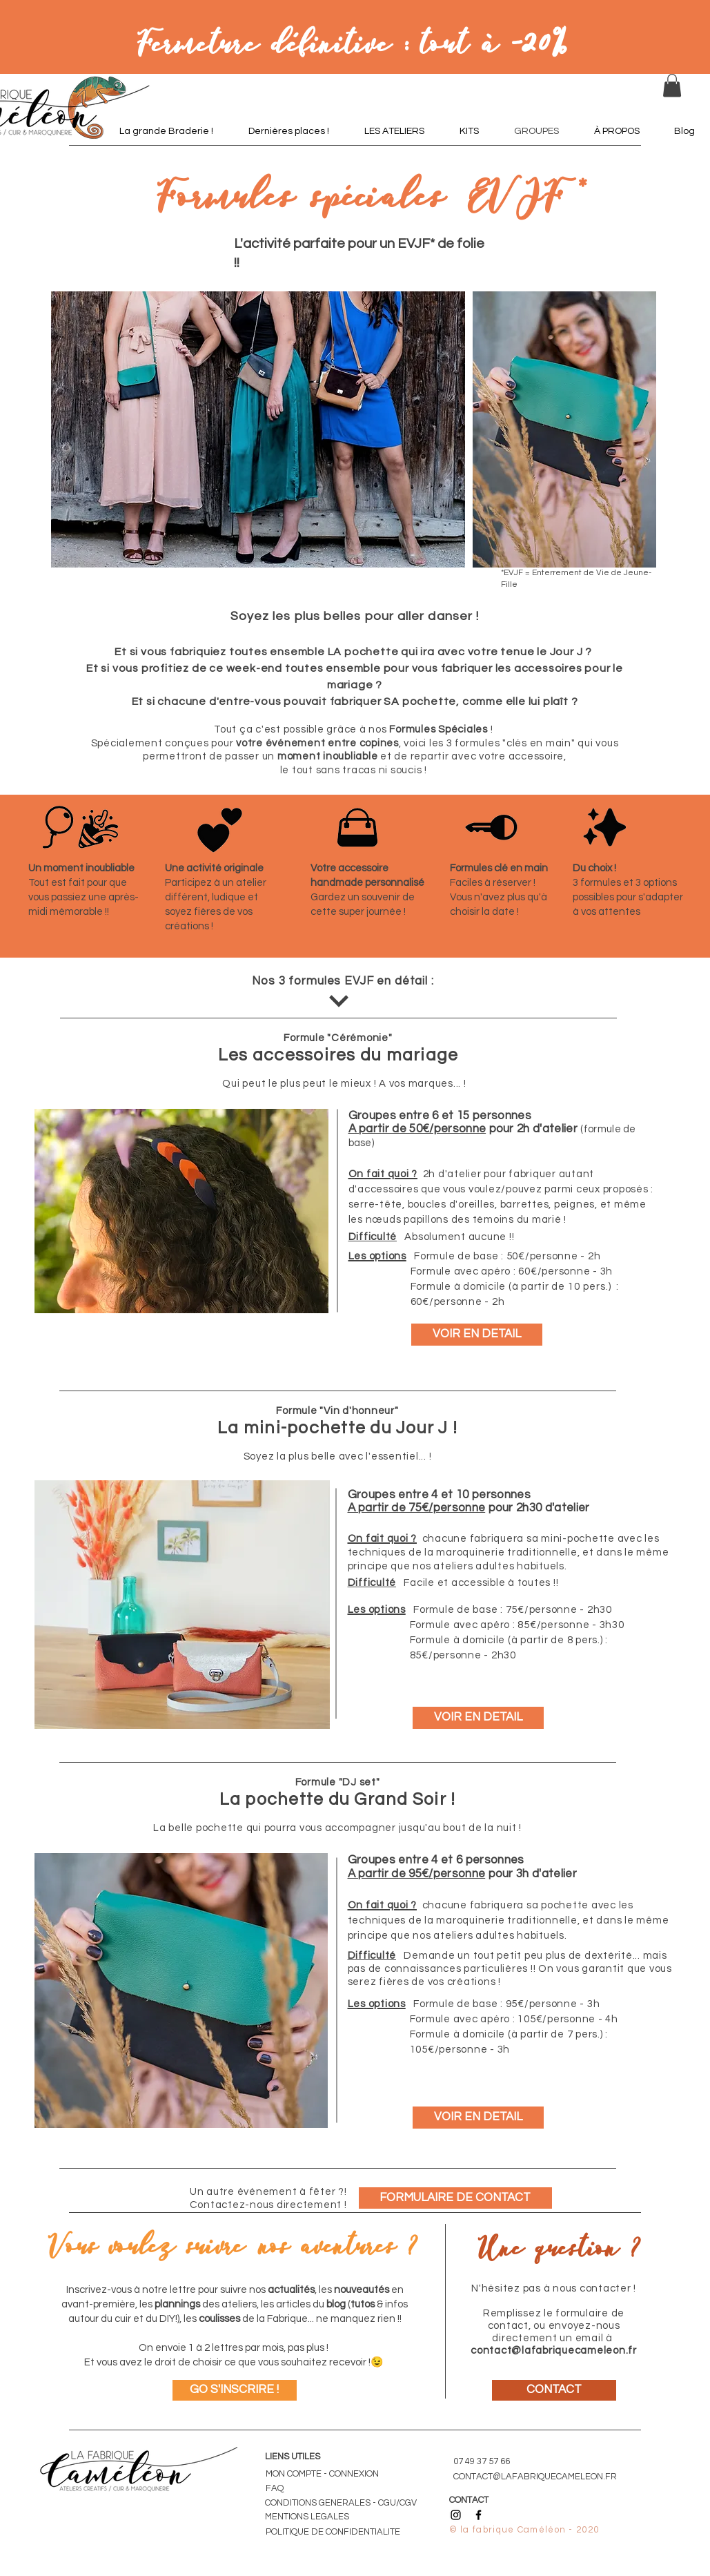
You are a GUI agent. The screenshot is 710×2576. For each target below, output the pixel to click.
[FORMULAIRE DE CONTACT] (455, 2198)
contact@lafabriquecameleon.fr (554, 2350)
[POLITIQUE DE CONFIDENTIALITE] (338, 2532)
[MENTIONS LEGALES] (310, 2516)
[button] (672, 85)
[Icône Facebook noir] (478, 2514)
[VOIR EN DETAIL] (476, 1335)
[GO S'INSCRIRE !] (234, 2390)
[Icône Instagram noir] (455, 2514)
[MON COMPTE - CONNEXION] (328, 2474)
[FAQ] (286, 2488)
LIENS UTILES (292, 2456)
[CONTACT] (554, 2390)
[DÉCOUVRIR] (339, 1001)
